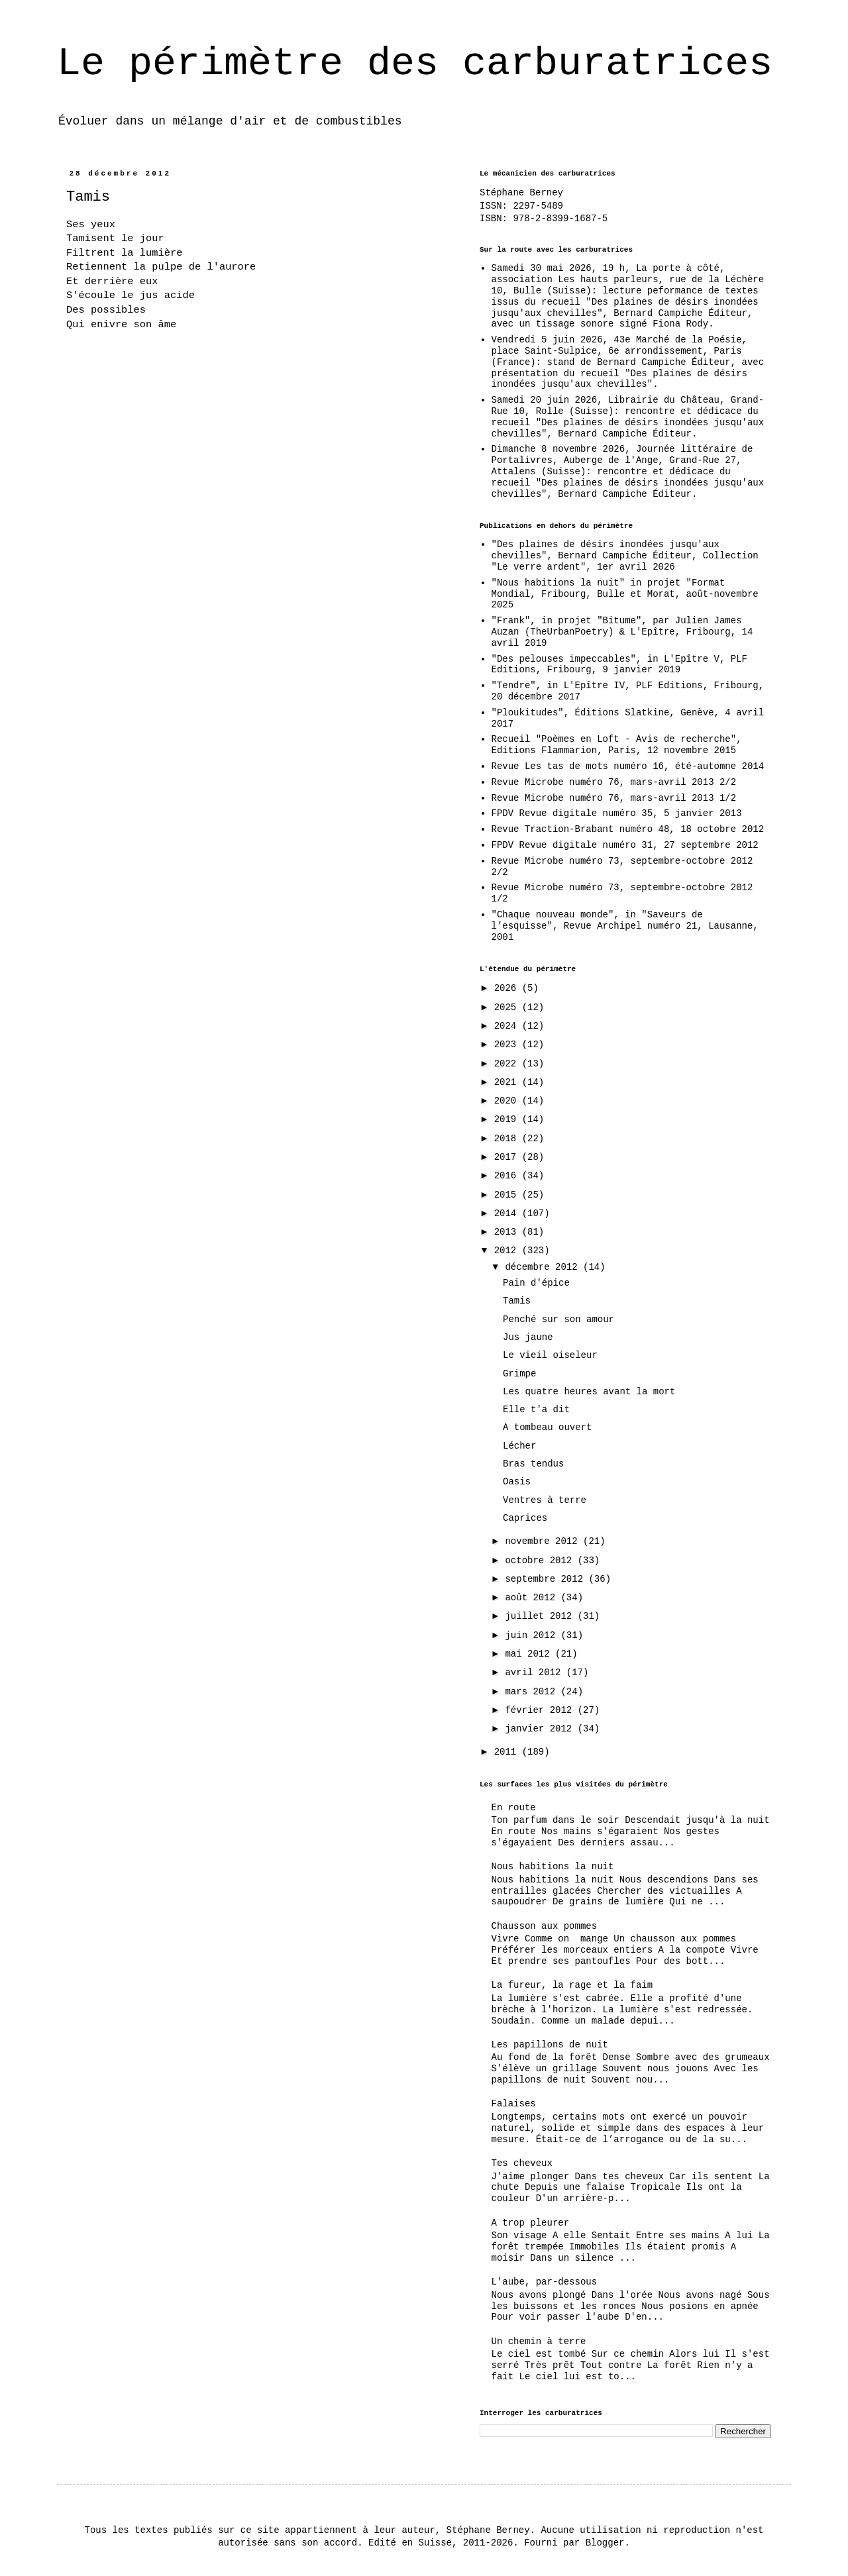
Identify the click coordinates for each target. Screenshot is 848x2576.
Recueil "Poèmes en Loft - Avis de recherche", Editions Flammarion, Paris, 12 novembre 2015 (617, 745)
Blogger (605, 2543)
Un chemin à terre (539, 2341)
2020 (508, 1101)
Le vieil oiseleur (550, 1355)
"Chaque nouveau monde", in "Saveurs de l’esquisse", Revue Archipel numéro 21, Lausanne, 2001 (625, 926)
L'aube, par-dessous (545, 2282)
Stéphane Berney (521, 192)
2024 (508, 1026)
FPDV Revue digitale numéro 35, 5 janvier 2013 (617, 813)
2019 (508, 1119)
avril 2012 (535, 1672)
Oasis (517, 1481)
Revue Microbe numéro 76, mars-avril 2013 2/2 (614, 782)
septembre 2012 (546, 1579)
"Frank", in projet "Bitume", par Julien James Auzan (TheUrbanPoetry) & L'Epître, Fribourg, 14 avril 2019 (622, 631)
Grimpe (519, 1373)
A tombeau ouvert (547, 1427)
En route (514, 1807)
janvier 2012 (541, 1729)
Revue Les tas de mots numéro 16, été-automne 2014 (628, 766)
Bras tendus (533, 1464)
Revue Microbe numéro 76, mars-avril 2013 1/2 (614, 798)
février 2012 (541, 1710)
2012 (508, 1250)
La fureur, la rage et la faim (572, 1985)
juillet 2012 (541, 1616)
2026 (508, 988)
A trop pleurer (531, 2223)
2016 (508, 1175)
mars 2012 (532, 1691)
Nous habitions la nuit (553, 1866)
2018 (508, 1138)
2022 (508, 1063)
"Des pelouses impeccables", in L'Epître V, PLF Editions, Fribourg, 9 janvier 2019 (619, 665)
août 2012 (532, 1597)
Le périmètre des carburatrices (414, 63)
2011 (508, 1752)
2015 (508, 1195)
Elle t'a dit (536, 1409)
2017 (508, 1157)
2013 (508, 1232)
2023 (508, 1044)
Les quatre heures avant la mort (589, 1391)
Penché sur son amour (558, 1319)
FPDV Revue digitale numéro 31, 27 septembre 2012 (625, 845)
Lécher (519, 1446)
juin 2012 (532, 1635)
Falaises (514, 2103)
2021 (508, 1082)
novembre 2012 (544, 1541)
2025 (508, 1007)
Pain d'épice (536, 1283)
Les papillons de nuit (550, 2044)
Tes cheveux (522, 2163)
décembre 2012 (544, 1267)
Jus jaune (528, 1337)
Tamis (517, 1301)
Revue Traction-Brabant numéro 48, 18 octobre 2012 (628, 829)
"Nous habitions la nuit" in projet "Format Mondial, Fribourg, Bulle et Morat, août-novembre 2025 (625, 594)
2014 (508, 1213)
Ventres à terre (544, 1500)
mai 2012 (530, 1654)
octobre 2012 (541, 1560)
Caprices (525, 1518)
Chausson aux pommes (545, 1926)
